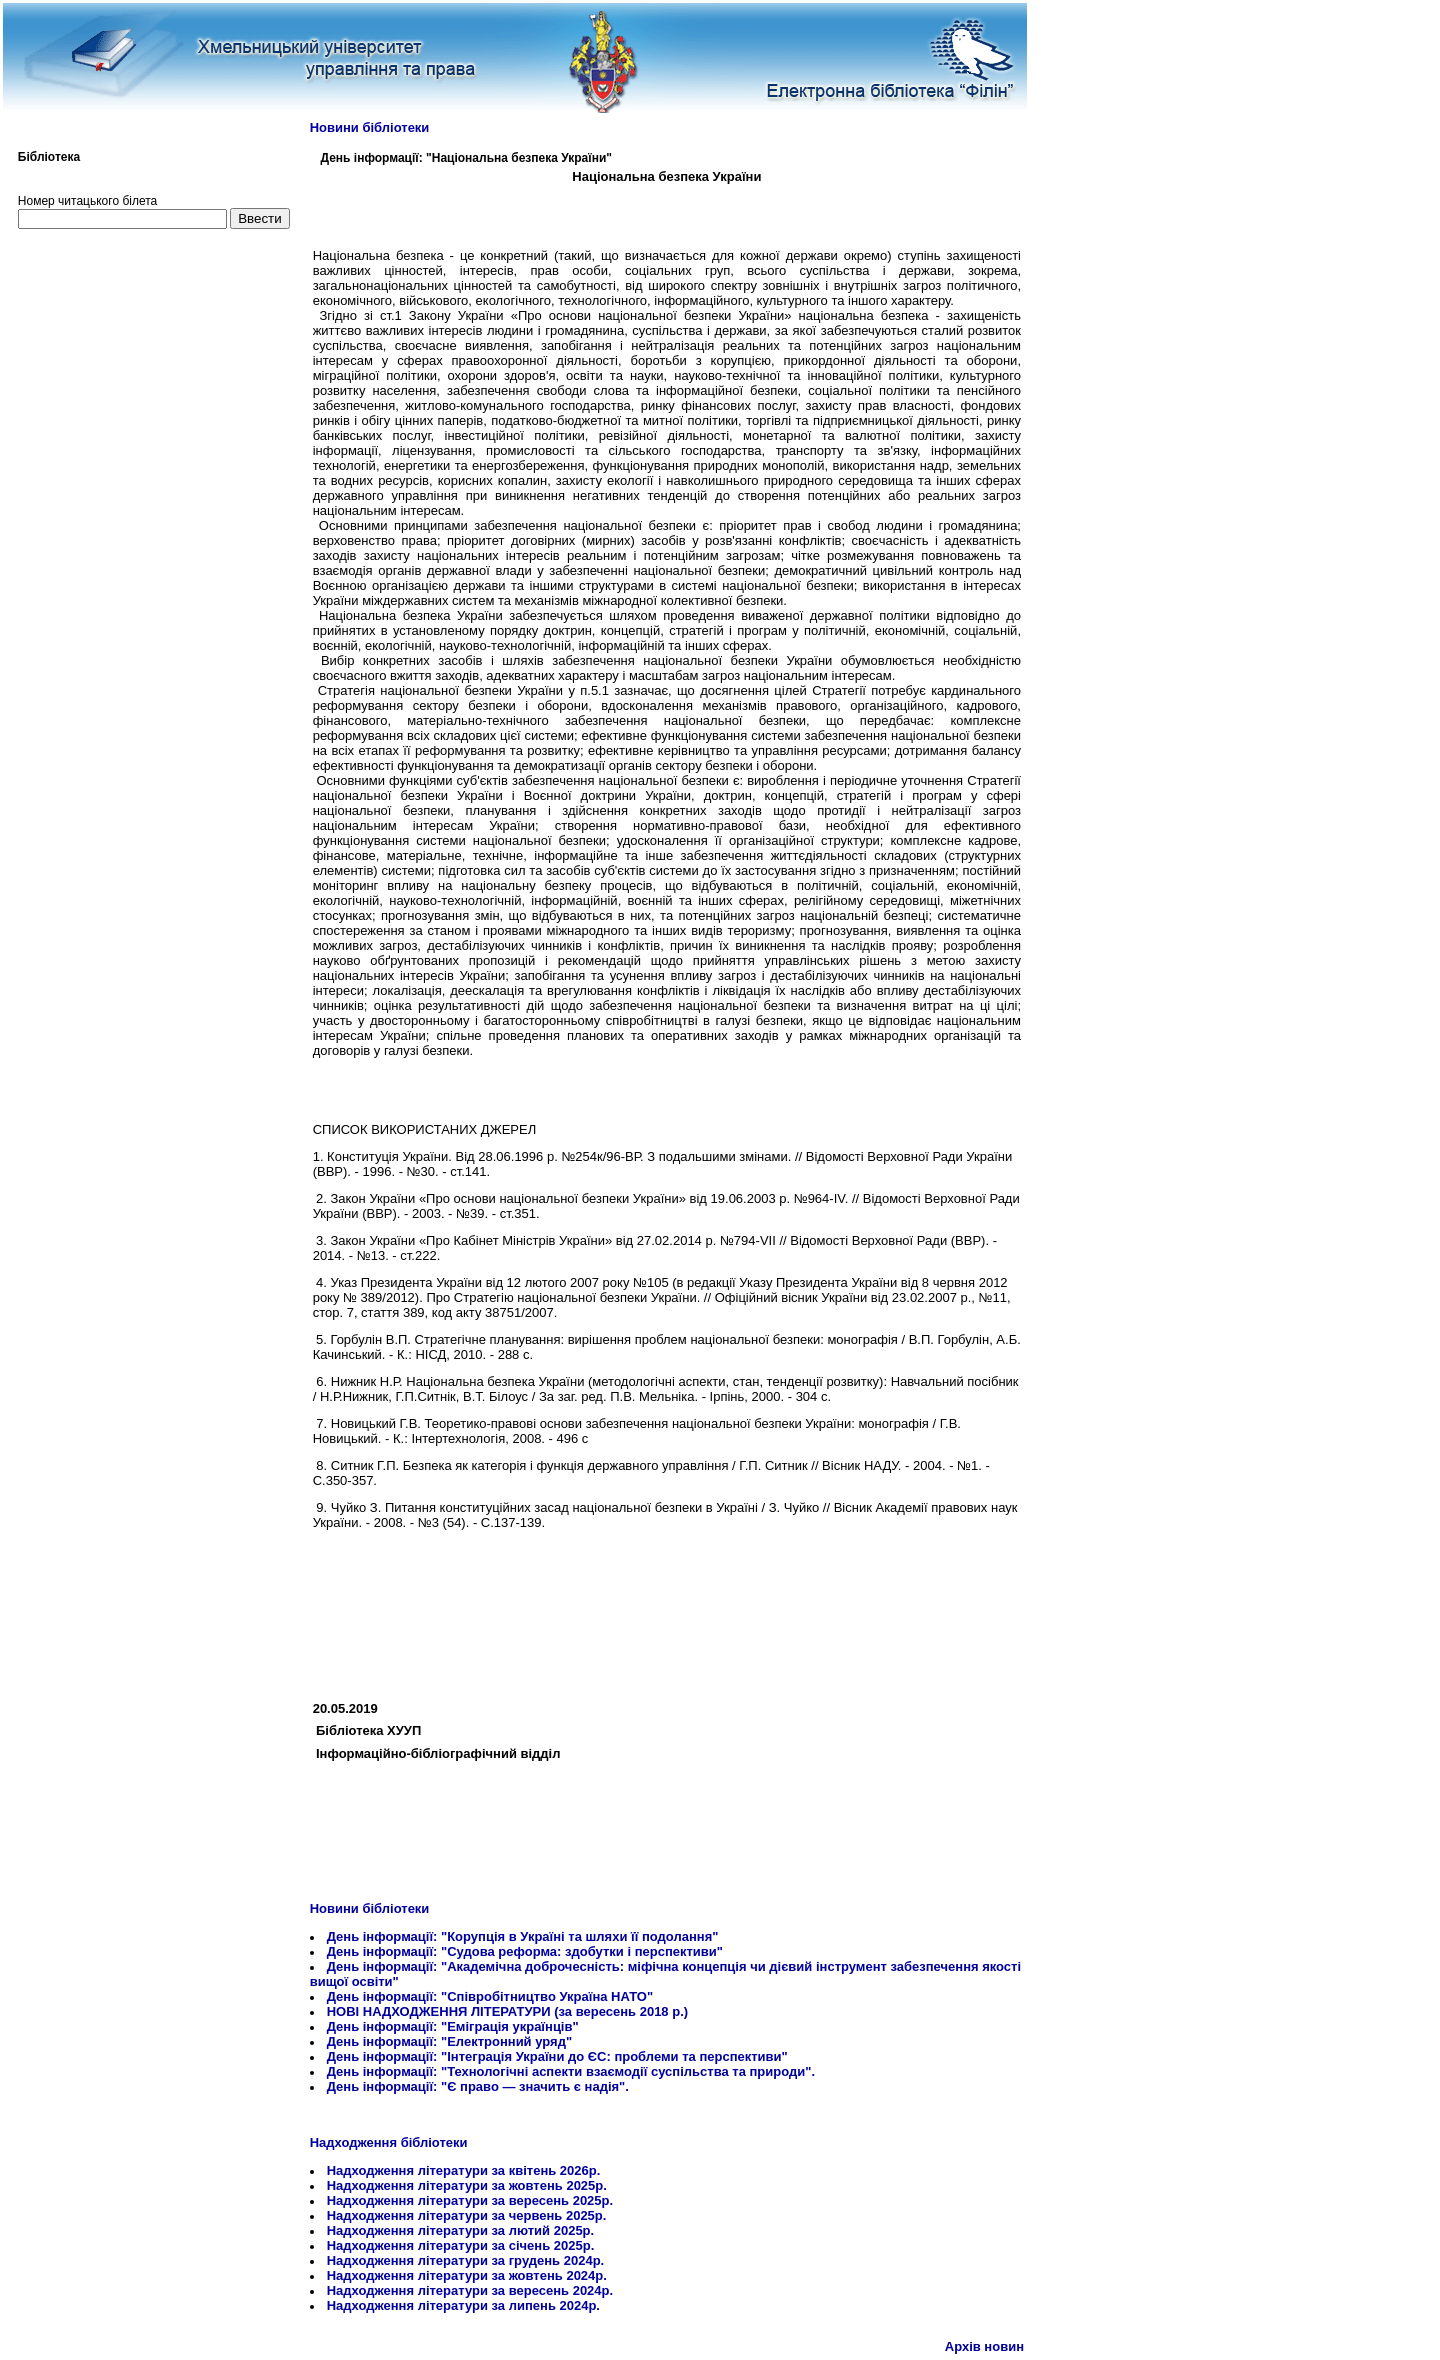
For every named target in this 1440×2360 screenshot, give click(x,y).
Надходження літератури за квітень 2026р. (464, 2170)
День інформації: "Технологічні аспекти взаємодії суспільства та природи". (571, 2071)
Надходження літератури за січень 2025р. (461, 2245)
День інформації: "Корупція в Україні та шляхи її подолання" (523, 1936)
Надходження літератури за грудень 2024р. (466, 2260)
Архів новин (984, 2346)
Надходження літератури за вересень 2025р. (470, 2200)
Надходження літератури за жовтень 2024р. (467, 2275)
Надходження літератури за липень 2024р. (463, 2305)
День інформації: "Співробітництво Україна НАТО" (490, 1996)
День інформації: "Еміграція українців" (453, 2026)
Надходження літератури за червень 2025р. (467, 2215)
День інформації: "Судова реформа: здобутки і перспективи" (525, 1951)
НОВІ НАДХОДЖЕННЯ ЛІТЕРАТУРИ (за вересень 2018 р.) (507, 2011)
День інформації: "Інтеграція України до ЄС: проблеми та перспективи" (557, 2056)
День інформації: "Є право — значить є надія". (478, 2086)
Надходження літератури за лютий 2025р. (461, 2230)
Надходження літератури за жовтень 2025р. (467, 2185)
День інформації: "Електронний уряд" (449, 2041)
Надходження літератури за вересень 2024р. (470, 2290)
